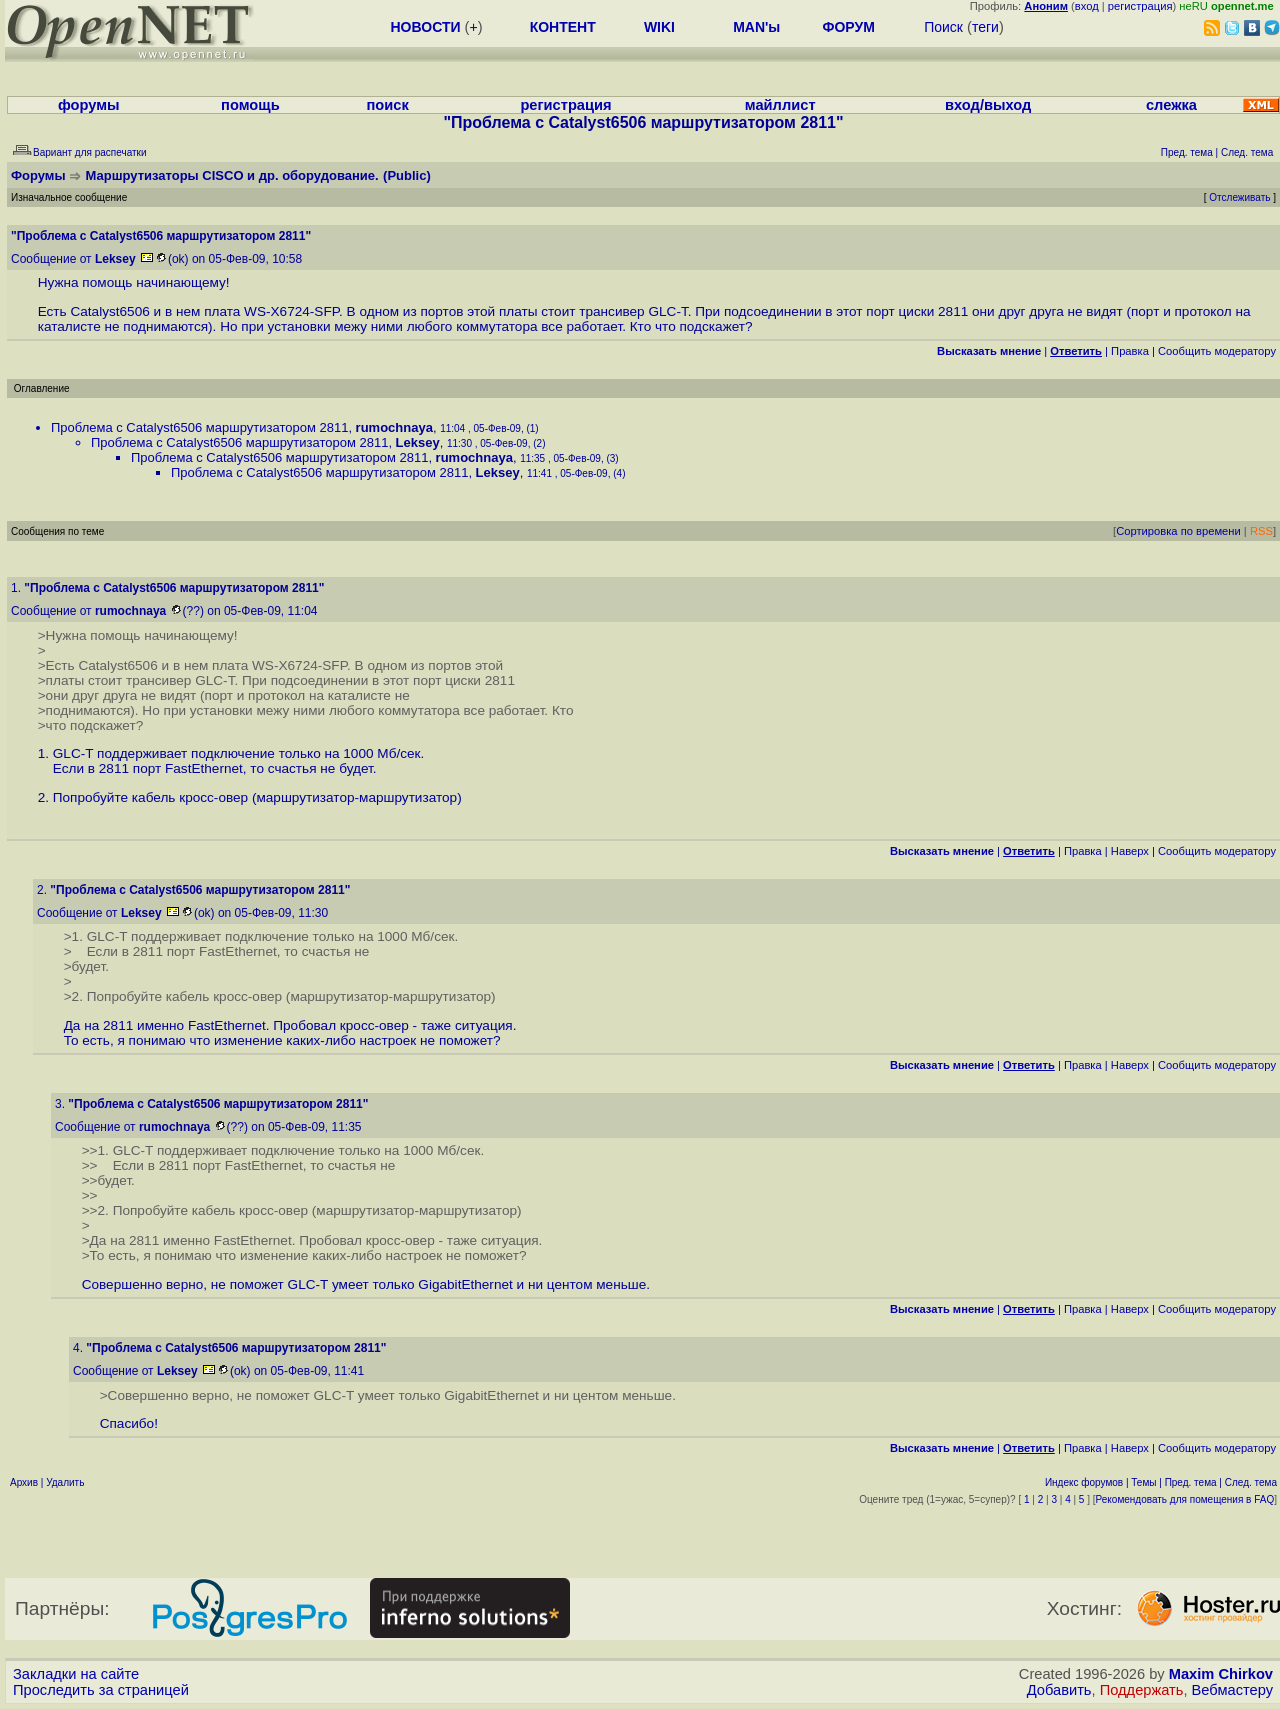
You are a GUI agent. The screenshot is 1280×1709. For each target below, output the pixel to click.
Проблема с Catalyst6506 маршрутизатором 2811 (199, 427)
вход (1087, 6)
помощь (250, 105)
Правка (1130, 351)
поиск (387, 105)
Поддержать (1142, 1690)
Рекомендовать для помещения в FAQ (1185, 1499)
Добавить (1059, 1690)
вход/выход (988, 105)
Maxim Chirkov (1221, 1674)
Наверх (1130, 851)
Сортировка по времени (1178, 531)
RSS (1261, 531)
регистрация (1140, 6)
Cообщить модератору (1217, 351)
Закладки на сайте (76, 1674)
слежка (1171, 105)
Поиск (943, 27)
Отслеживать (1239, 197)
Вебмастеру (1232, 1690)
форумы (89, 105)
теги (985, 27)
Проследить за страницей (101, 1690)
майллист (780, 105)
